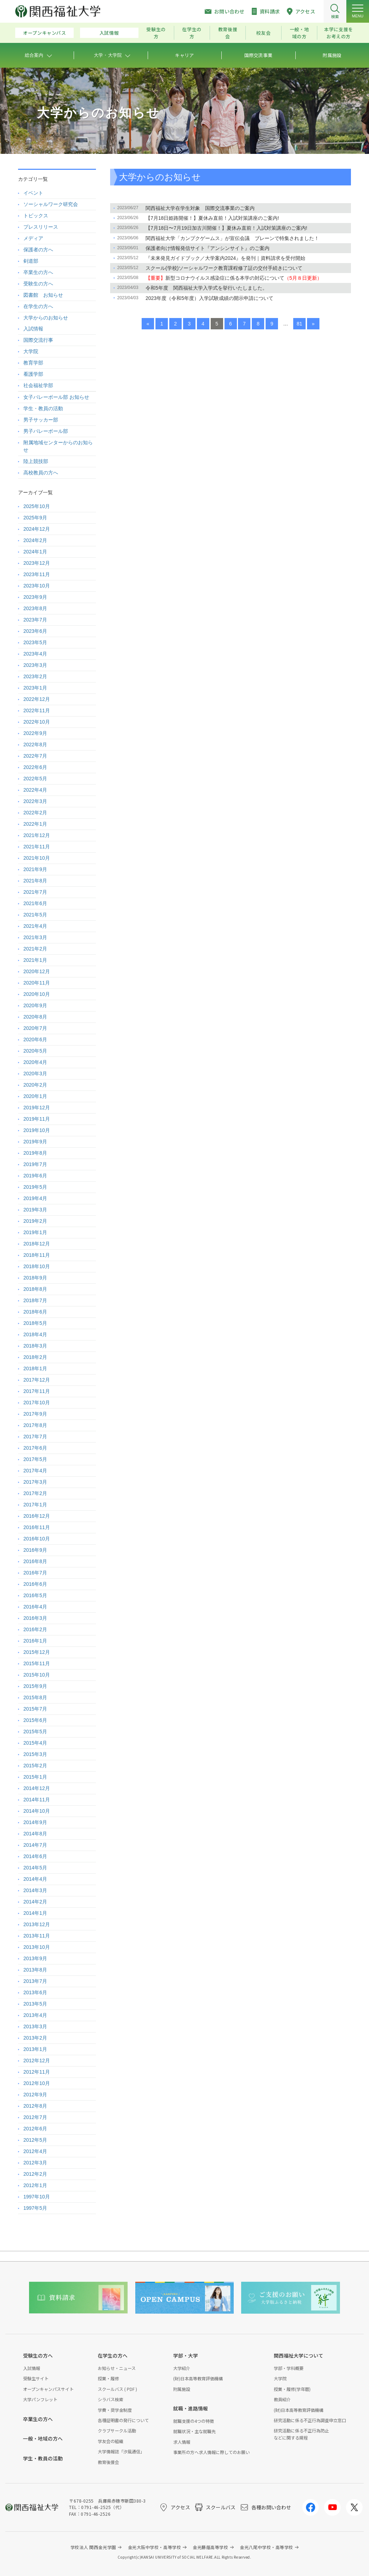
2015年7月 (35, 1709)
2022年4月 (35, 790)
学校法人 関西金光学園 (93, 2547)
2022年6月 (35, 767)
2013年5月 (35, 2004)
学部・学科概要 (288, 2368)
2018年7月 (35, 1300)
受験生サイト (36, 2378)
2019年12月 (36, 1107)
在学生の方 (191, 33)
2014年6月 (35, 1856)
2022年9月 (35, 733)
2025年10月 (36, 506)
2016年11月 (36, 1527)
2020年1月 (35, 1096)
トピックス (35, 215)
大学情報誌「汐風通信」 (121, 2451)
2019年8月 (35, 1153)
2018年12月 (36, 1244)
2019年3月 (35, 1209)
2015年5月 (35, 1731)
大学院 (30, 351)
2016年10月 (36, 1538)
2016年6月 (35, 1584)
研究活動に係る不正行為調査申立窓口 (310, 2420)
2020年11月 (36, 983)
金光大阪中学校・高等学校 (154, 2547)
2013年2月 (35, 2038)
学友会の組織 (110, 2441)
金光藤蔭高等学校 (210, 2547)
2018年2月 (35, 1357)
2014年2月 (35, 1902)
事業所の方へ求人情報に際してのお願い (211, 2452)
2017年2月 (35, 1493)
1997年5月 (35, 2208)
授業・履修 (108, 2378)
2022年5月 (35, 778)
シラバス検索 (110, 2399)
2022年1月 (35, 824)
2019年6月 (35, 1175)
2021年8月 (35, 880)
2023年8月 (35, 608)
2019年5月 (35, 1187)
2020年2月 (35, 1085)
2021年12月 (36, 835)
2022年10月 (36, 722)
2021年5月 (35, 915)
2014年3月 (35, 1890)
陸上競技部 (35, 461)
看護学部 (33, 374)
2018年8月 (35, 1289)
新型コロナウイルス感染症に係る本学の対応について (234, 278)
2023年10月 (36, 586)
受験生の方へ (38, 283)
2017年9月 (35, 1414)
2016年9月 (35, 1550)
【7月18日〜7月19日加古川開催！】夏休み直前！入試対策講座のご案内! (226, 228)
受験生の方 (156, 33)
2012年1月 (35, 2185)
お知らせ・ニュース (117, 2368)
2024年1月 (35, 551)
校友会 (263, 32)
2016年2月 (35, 1629)
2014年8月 (35, 1833)
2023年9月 (35, 597)
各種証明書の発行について (123, 2420)
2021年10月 (36, 858)
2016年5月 (35, 1595)
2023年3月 (35, 665)
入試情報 (109, 32)
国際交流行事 (38, 340)
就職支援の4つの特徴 (193, 2421)
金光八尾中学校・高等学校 (266, 2547)
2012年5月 (35, 2140)
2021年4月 (35, 926)
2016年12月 (36, 1516)
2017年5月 (35, 1459)
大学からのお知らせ (45, 317)
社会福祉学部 (38, 385)
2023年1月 (35, 688)
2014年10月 (36, 1811)
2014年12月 (36, 1788)
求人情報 (181, 2442)
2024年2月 (35, 540)
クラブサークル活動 (117, 2430)
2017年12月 (36, 1380)
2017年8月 (35, 1425)
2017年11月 (36, 1391)
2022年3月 (35, 801)
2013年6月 (35, 1992)
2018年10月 (36, 1266)
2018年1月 (35, 1368)
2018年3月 (35, 1346)
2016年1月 (35, 1641)
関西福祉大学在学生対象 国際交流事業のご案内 (200, 208)
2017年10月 (36, 1402)
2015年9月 (35, 1686)
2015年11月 (36, 1663)
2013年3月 (35, 2026)
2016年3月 (35, 1618)
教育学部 (33, 363)
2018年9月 (35, 1278)
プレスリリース (40, 227)
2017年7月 (35, 1436)
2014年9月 (35, 1822)
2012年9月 (35, 2094)
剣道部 (30, 261)
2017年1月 (35, 1504)
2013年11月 (36, 1936)
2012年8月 (35, 2106)
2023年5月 (35, 642)
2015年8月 (35, 1697)
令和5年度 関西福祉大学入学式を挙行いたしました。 (206, 288)
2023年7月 (35, 620)
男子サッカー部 (40, 420)
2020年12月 (36, 971)
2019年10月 (36, 1130)
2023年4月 (35, 654)
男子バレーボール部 (45, 431)
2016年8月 (35, 1561)
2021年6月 (35, 903)
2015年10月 (36, 1675)
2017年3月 (35, 1482)
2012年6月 (35, 2128)
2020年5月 (35, 1051)
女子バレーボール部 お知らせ (56, 397)
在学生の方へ (38, 306)
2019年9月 (35, 1141)
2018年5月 (35, 1323)
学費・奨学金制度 (115, 2410)
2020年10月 (36, 994)
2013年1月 (35, 2049)
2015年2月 (35, 1765)
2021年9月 (35, 869)
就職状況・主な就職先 (194, 2431)
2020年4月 (35, 1062)
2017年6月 (35, 1448)
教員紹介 (282, 2399)
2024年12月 (36, 529)
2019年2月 (35, 1221)
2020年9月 (35, 1005)
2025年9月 (35, 517)
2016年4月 (35, 1607)
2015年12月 (36, 1652)
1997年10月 (36, 2196)
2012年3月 (35, 2162)
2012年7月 (35, 2117)
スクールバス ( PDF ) (117, 2389)
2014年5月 (35, 1867)
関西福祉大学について (298, 2355)
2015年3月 (35, 1754)
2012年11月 (36, 2072)
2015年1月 (35, 1777)
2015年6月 (35, 1720)
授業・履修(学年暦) (292, 2389)
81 (299, 324)
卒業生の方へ (38, 272)
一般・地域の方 (299, 33)
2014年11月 (36, 1799)
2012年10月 (36, 2083)
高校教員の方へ (40, 472)
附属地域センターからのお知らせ (58, 446)
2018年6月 (35, 1312)
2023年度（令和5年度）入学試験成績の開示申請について (209, 298)
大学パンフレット (40, 2399)
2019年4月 (35, 1198)
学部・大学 (185, 2355)
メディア (33, 238)
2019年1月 (35, 1232)
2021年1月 (35, 960)
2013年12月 (36, 1924)
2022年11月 (36, 710)
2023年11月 (36, 574)
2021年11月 (36, 846)
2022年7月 (35, 756)
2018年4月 (35, 1334)
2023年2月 (35, 676)
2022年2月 (35, 812)
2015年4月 (35, 1743)
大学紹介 (181, 2368)
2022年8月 (35, 744)
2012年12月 (36, 2060)
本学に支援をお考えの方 (338, 33)
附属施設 (181, 2389)
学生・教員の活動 (43, 408)
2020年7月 (35, 1028)
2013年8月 (35, 1970)
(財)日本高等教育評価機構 (198, 2378)
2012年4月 (35, 2151)
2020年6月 (35, 1039)
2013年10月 (36, 1947)
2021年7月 (35, 892)
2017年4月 (35, 1470)
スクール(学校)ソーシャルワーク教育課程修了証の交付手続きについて (224, 268)
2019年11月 (36, 1119)
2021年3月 (35, 937)
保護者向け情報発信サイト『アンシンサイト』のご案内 (207, 248)
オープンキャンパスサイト (48, 2389)
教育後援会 (228, 33)
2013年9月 (35, 1958)
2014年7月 (35, 1845)
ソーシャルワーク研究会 (50, 204)
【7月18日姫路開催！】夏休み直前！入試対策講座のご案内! (212, 218)
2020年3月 (35, 1073)
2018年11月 (36, 1255)
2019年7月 (35, 1164)
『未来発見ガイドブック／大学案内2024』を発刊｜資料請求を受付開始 (225, 258)
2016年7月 (35, 1573)
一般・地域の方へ (43, 2438)
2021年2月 (35, 949)
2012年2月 (35, 2174)
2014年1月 (35, 1913)
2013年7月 (35, 1981)
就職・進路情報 (190, 2408)
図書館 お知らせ (43, 295)
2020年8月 (35, 1017)
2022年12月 (36, 699)
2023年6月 (35, 631)
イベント (33, 193)
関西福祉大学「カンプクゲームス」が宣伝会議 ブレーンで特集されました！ (232, 238)
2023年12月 (36, 563)
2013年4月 (35, 2015)
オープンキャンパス (44, 32)
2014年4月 (35, 1879)
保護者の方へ (38, 249)
